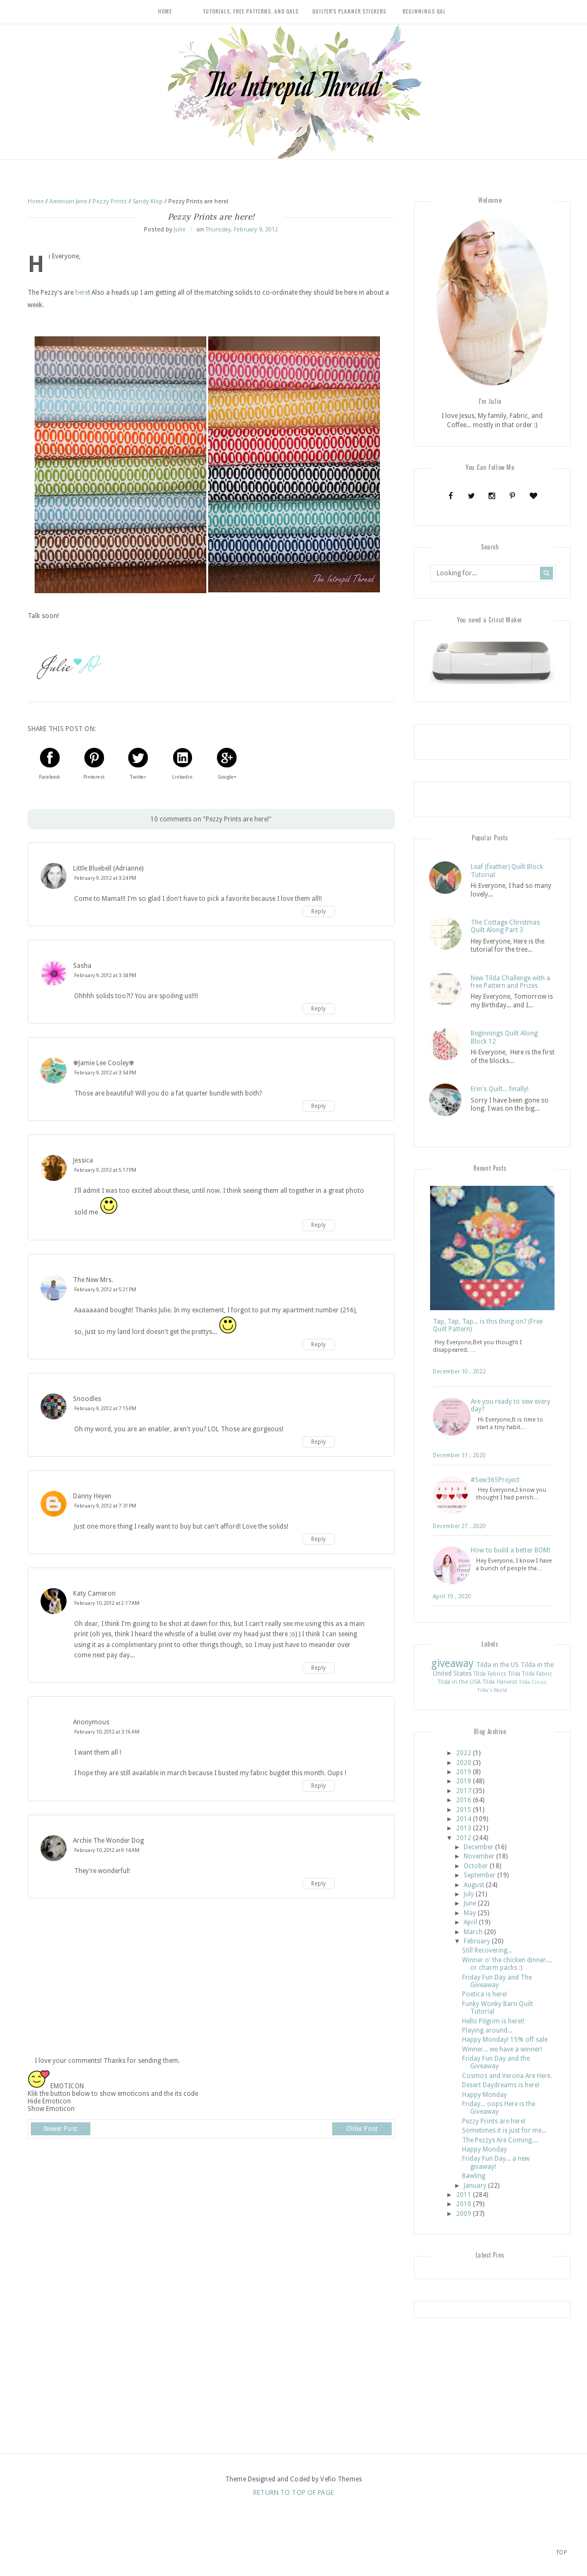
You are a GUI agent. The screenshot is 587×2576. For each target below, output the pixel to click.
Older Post (362, 2129)
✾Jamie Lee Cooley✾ (103, 1063)
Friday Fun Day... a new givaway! (496, 2163)
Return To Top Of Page (293, 2493)
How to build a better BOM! (510, 1551)
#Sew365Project (495, 1481)
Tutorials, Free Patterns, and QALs (251, 11)
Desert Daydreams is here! (500, 2086)
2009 (463, 2215)
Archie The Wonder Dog (108, 1840)
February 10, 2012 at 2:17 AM (107, 1603)
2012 (463, 1839)
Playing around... (487, 2031)
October (476, 1867)
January (475, 2186)
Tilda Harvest (500, 1683)
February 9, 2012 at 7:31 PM (105, 1506)
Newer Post (60, 2129)
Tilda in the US (497, 1666)
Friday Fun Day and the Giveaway (496, 2063)
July (469, 1895)
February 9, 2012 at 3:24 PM (105, 878)
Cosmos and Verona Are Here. (507, 2077)
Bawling (473, 2177)
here (81, 292)
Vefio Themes (340, 2480)
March (473, 1932)
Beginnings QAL (424, 11)
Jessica (83, 1160)
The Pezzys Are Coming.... (500, 2141)
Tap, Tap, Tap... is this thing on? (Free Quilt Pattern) (488, 1326)
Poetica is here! (484, 1995)
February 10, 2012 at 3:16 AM (107, 1732)
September (480, 1876)
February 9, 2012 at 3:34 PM (105, 975)
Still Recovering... (487, 1951)
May (470, 1914)
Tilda (514, 1674)
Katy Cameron (94, 1593)
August (474, 1886)
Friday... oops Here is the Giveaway (498, 2108)
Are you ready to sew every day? (510, 1406)
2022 (463, 1754)
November (479, 1857)
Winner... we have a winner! (502, 2050)
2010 (463, 2205)
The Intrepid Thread (294, 83)
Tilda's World (492, 1691)
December (478, 1848)
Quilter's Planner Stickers (349, 11)
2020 (463, 1763)
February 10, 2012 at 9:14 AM (107, 1850)
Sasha (82, 966)
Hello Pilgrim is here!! (493, 2022)
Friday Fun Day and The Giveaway (497, 1981)
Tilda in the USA (459, 1683)
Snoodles (87, 1399)
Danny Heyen (92, 1496)
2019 (463, 1773)
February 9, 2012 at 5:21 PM (105, 1289)
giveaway (452, 1664)
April (470, 1923)
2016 (463, 1801)
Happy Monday (484, 2095)
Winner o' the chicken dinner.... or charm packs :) (507, 1965)
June (470, 1904)
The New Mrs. (93, 1280)
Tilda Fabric (537, 1674)
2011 (463, 2196)
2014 (463, 1820)
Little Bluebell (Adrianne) (108, 868)
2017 (463, 1792)
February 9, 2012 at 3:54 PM (105, 1072)
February (477, 1942)
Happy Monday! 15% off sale (505, 2040)
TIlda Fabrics (489, 1674)
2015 (463, 1810)
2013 (463, 1829)
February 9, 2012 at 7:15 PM (105, 1408)
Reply (318, 911)
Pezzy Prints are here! (493, 2122)
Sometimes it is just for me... (504, 2131)
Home (165, 11)
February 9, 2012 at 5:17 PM (105, 1170)
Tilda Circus (532, 1683)
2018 (463, 1782)
